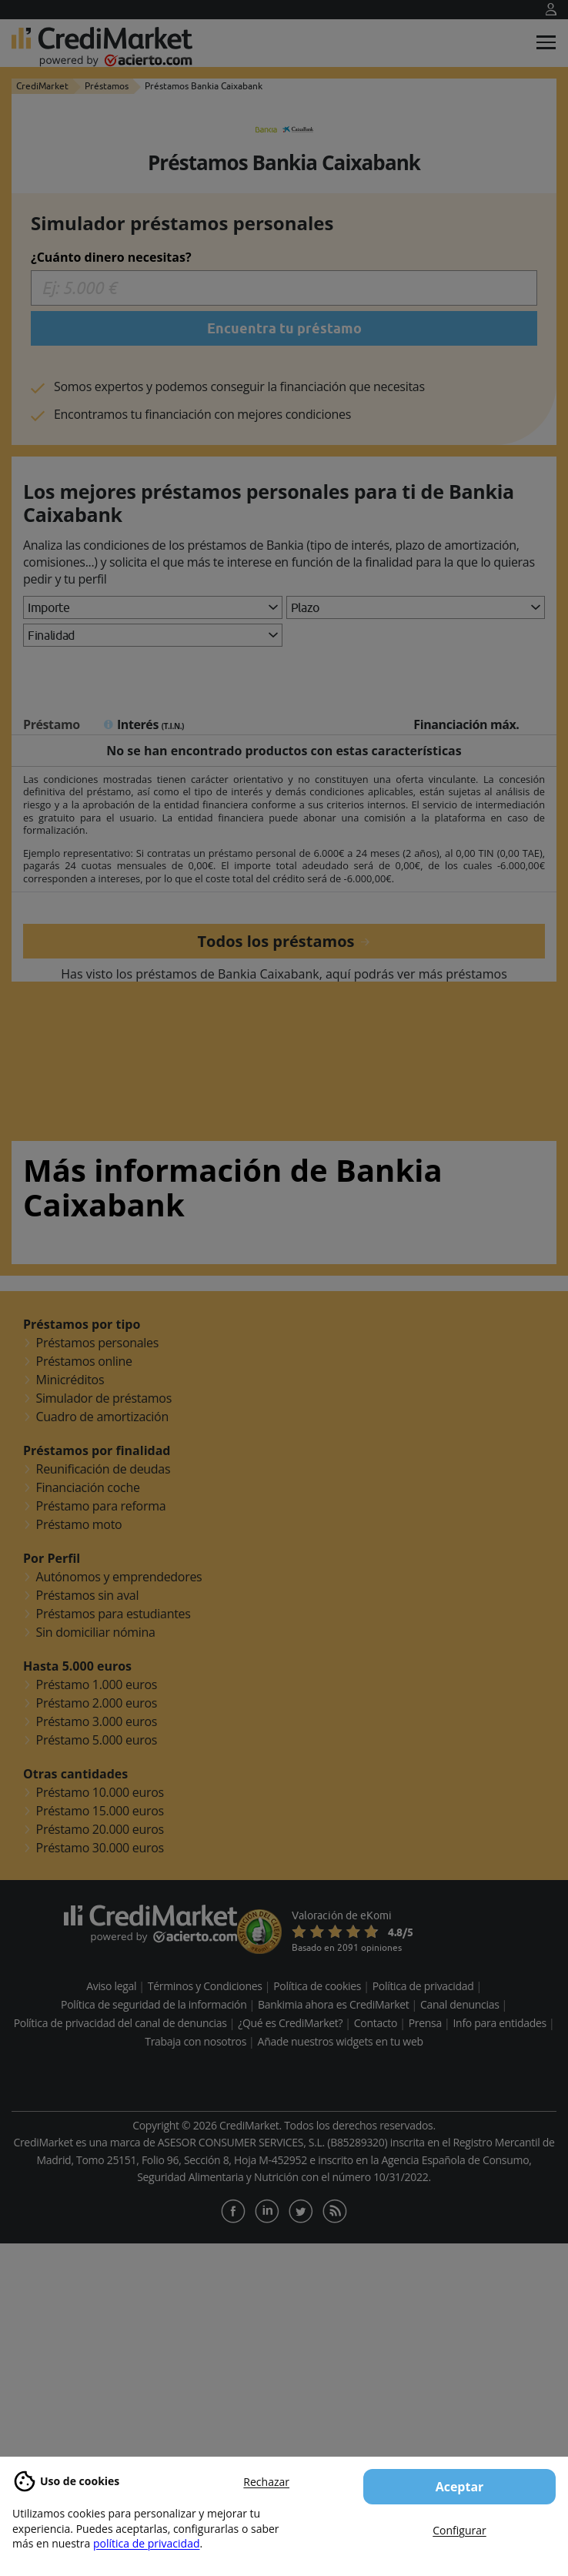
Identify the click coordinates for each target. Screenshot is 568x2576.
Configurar (459, 2530)
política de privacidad (146, 2543)
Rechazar (266, 2481)
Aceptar (460, 2486)
